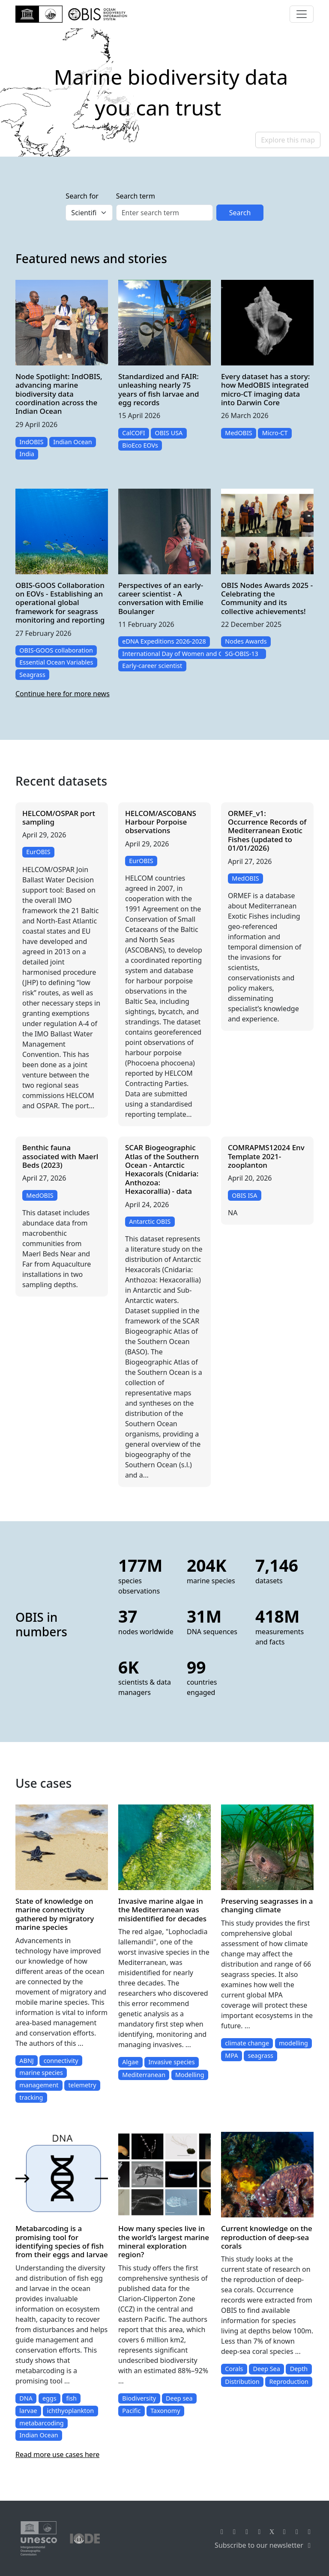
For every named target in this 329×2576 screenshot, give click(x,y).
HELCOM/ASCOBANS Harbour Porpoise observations (160, 822)
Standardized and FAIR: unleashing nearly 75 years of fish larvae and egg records (158, 389)
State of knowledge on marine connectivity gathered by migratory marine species (54, 1914)
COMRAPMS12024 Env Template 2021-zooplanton (266, 1156)
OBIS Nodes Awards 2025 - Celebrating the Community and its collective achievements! (267, 598)
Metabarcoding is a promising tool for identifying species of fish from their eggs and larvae (61, 2241)
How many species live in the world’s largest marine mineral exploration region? (163, 2241)
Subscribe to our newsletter (264, 2545)
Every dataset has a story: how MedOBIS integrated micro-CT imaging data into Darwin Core (265, 389)
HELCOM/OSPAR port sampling (58, 817)
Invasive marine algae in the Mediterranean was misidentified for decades (162, 1909)
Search (240, 212)
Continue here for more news (62, 693)
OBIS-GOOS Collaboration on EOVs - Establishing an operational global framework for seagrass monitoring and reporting (60, 602)
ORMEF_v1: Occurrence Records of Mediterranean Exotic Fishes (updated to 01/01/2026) (267, 830)
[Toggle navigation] (302, 14)
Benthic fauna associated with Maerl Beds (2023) (60, 1156)
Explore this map (288, 140)
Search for (82, 196)
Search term (135, 196)
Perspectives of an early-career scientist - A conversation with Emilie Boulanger (160, 598)
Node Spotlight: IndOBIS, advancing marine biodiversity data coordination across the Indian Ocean (58, 393)
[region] (164, 92)
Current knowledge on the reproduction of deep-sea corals (266, 2237)
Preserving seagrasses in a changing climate (267, 1905)
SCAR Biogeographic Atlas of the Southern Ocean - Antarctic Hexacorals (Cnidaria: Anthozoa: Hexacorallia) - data (162, 1169)
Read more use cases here (57, 2454)
